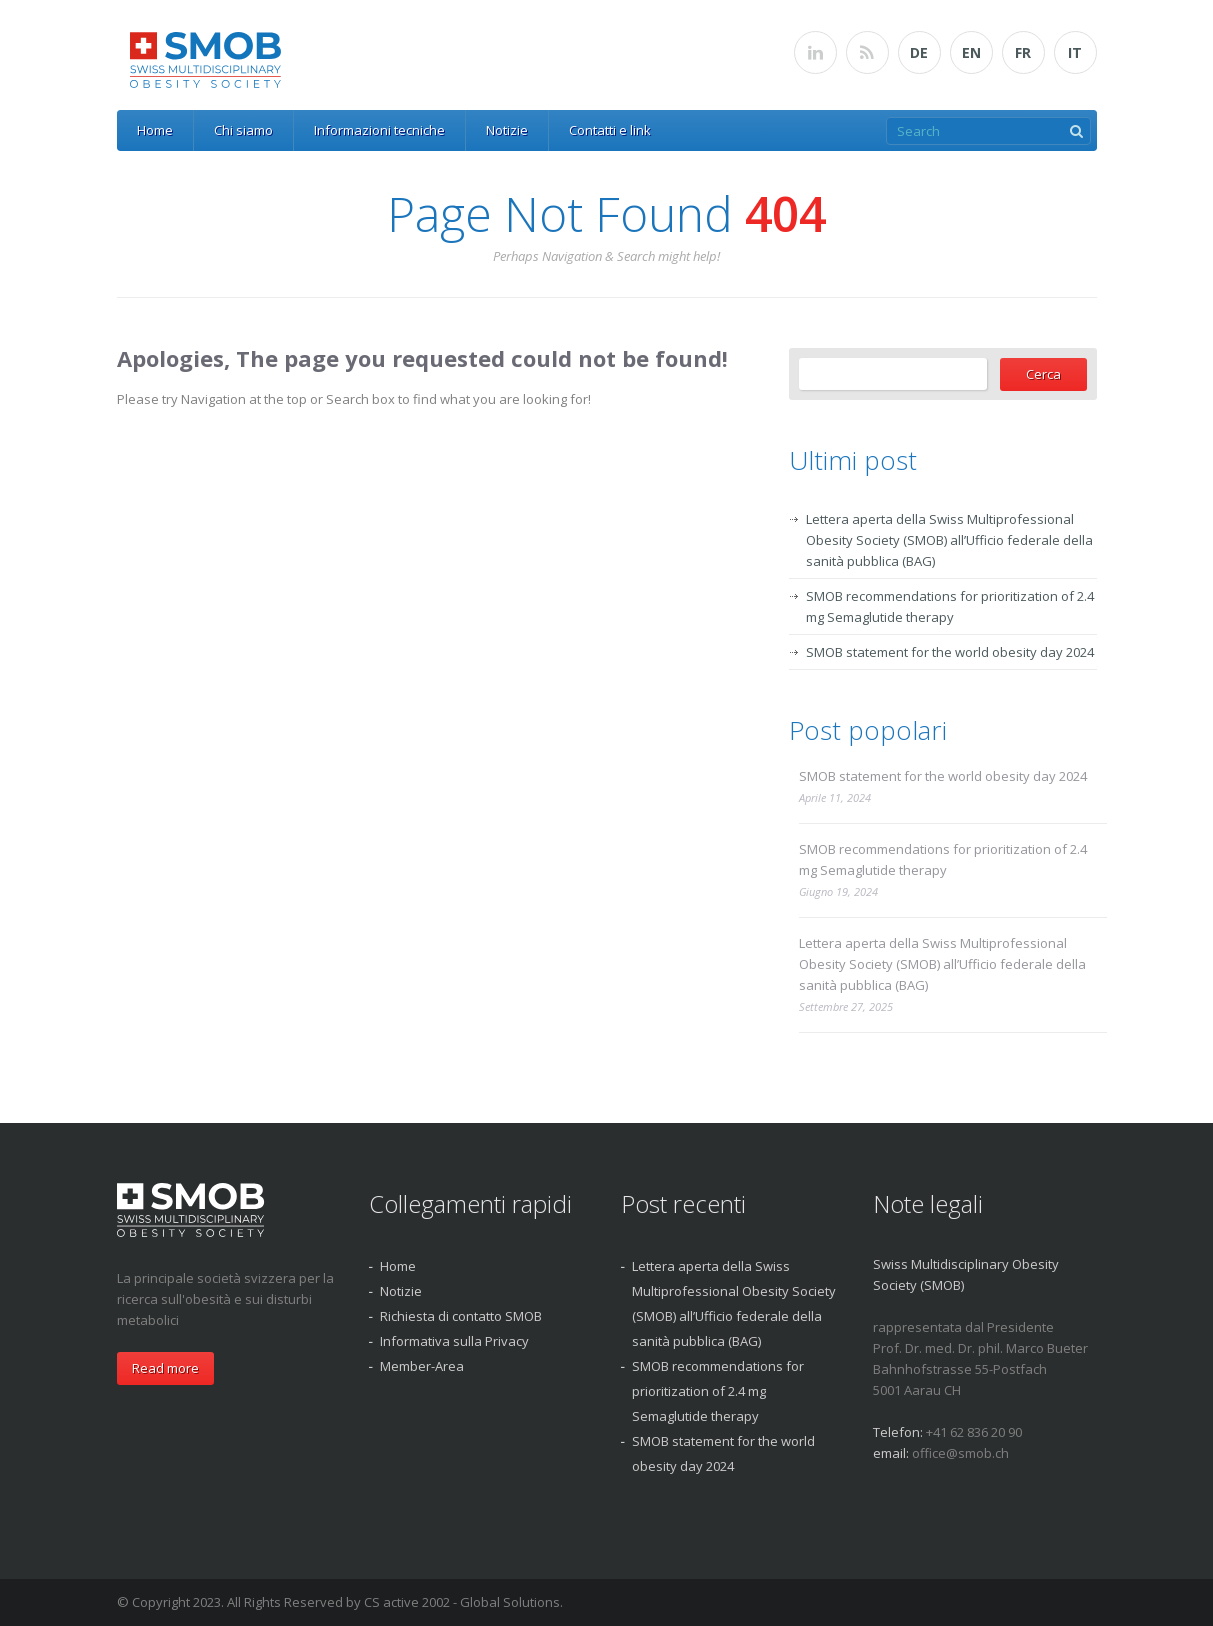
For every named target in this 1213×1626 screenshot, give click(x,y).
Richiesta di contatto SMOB (461, 1316)
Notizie (507, 130)
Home (155, 130)
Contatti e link (610, 130)
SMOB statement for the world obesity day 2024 (950, 652)
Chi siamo (243, 130)
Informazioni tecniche (379, 130)
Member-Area (422, 1366)
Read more (165, 1368)
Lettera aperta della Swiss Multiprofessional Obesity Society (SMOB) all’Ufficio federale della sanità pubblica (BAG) (949, 540)
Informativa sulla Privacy (454, 1341)
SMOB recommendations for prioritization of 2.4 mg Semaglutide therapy (943, 859)
